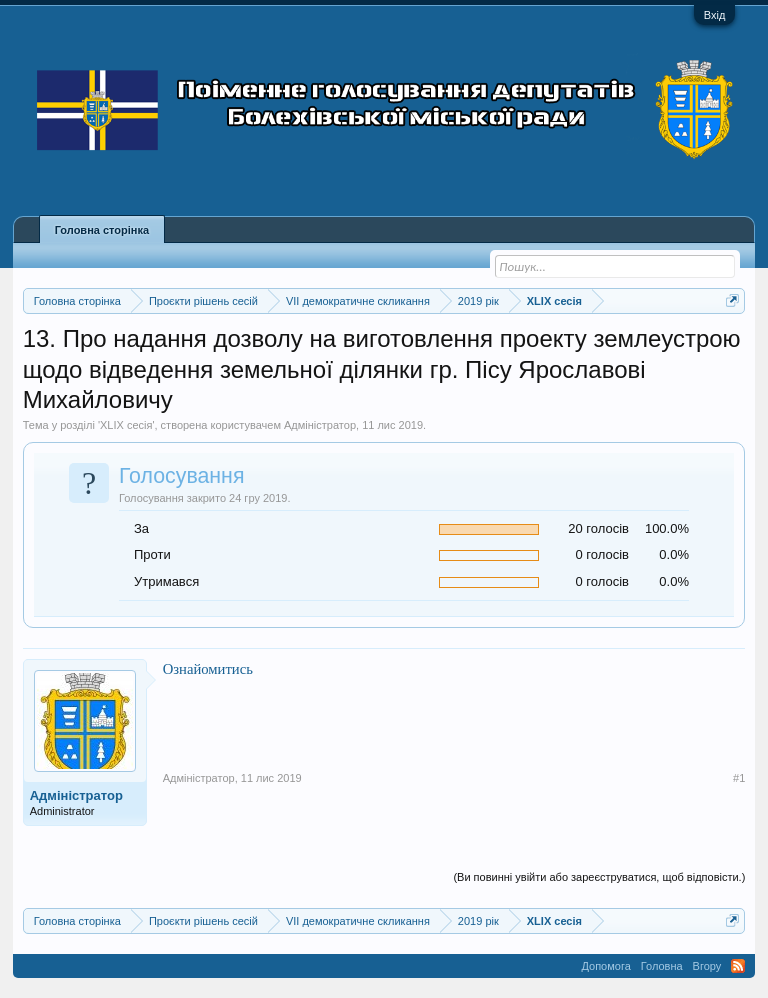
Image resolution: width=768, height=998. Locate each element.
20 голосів (598, 528)
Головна (662, 966)
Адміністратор (320, 425)
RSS (738, 966)
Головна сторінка (102, 230)
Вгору (707, 966)
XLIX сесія (126, 425)
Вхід (715, 15)
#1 (739, 778)
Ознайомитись (208, 669)
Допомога (605, 966)
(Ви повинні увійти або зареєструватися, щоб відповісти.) (599, 877)
